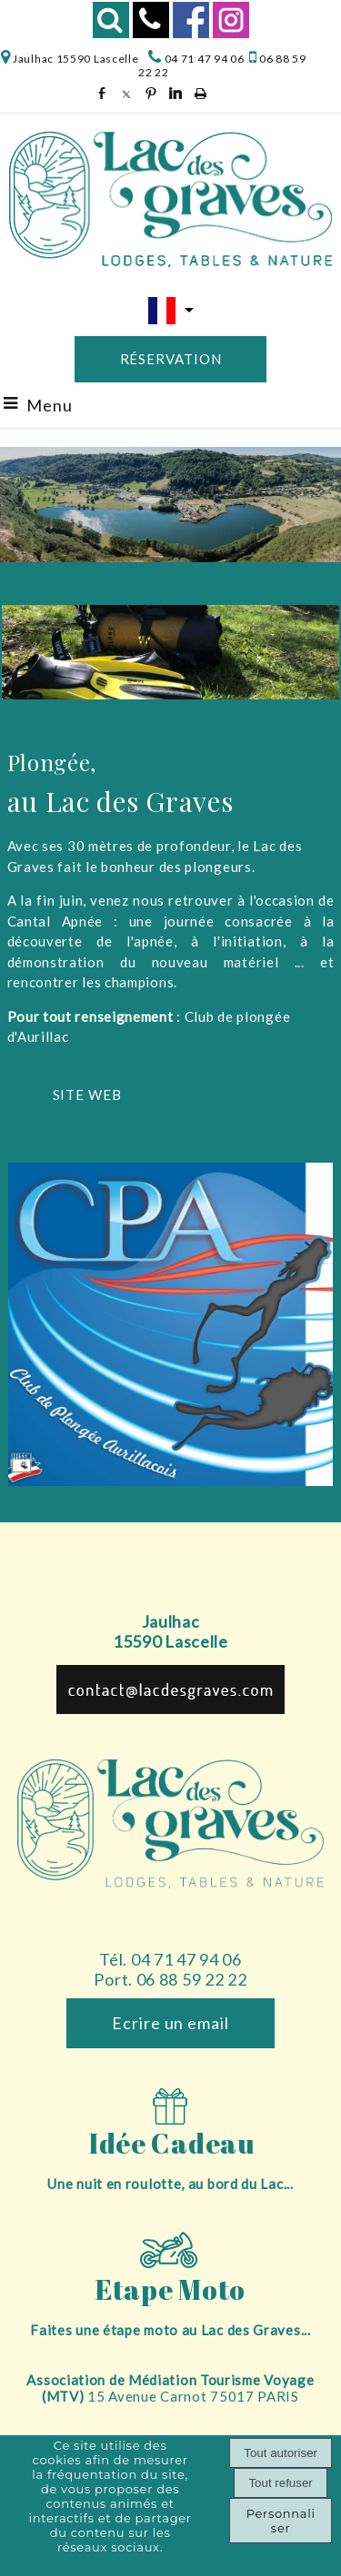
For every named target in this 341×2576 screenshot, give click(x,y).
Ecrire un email (170, 2023)
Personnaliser (281, 2520)
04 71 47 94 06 (204, 58)
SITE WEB (87, 1094)
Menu (49, 405)
